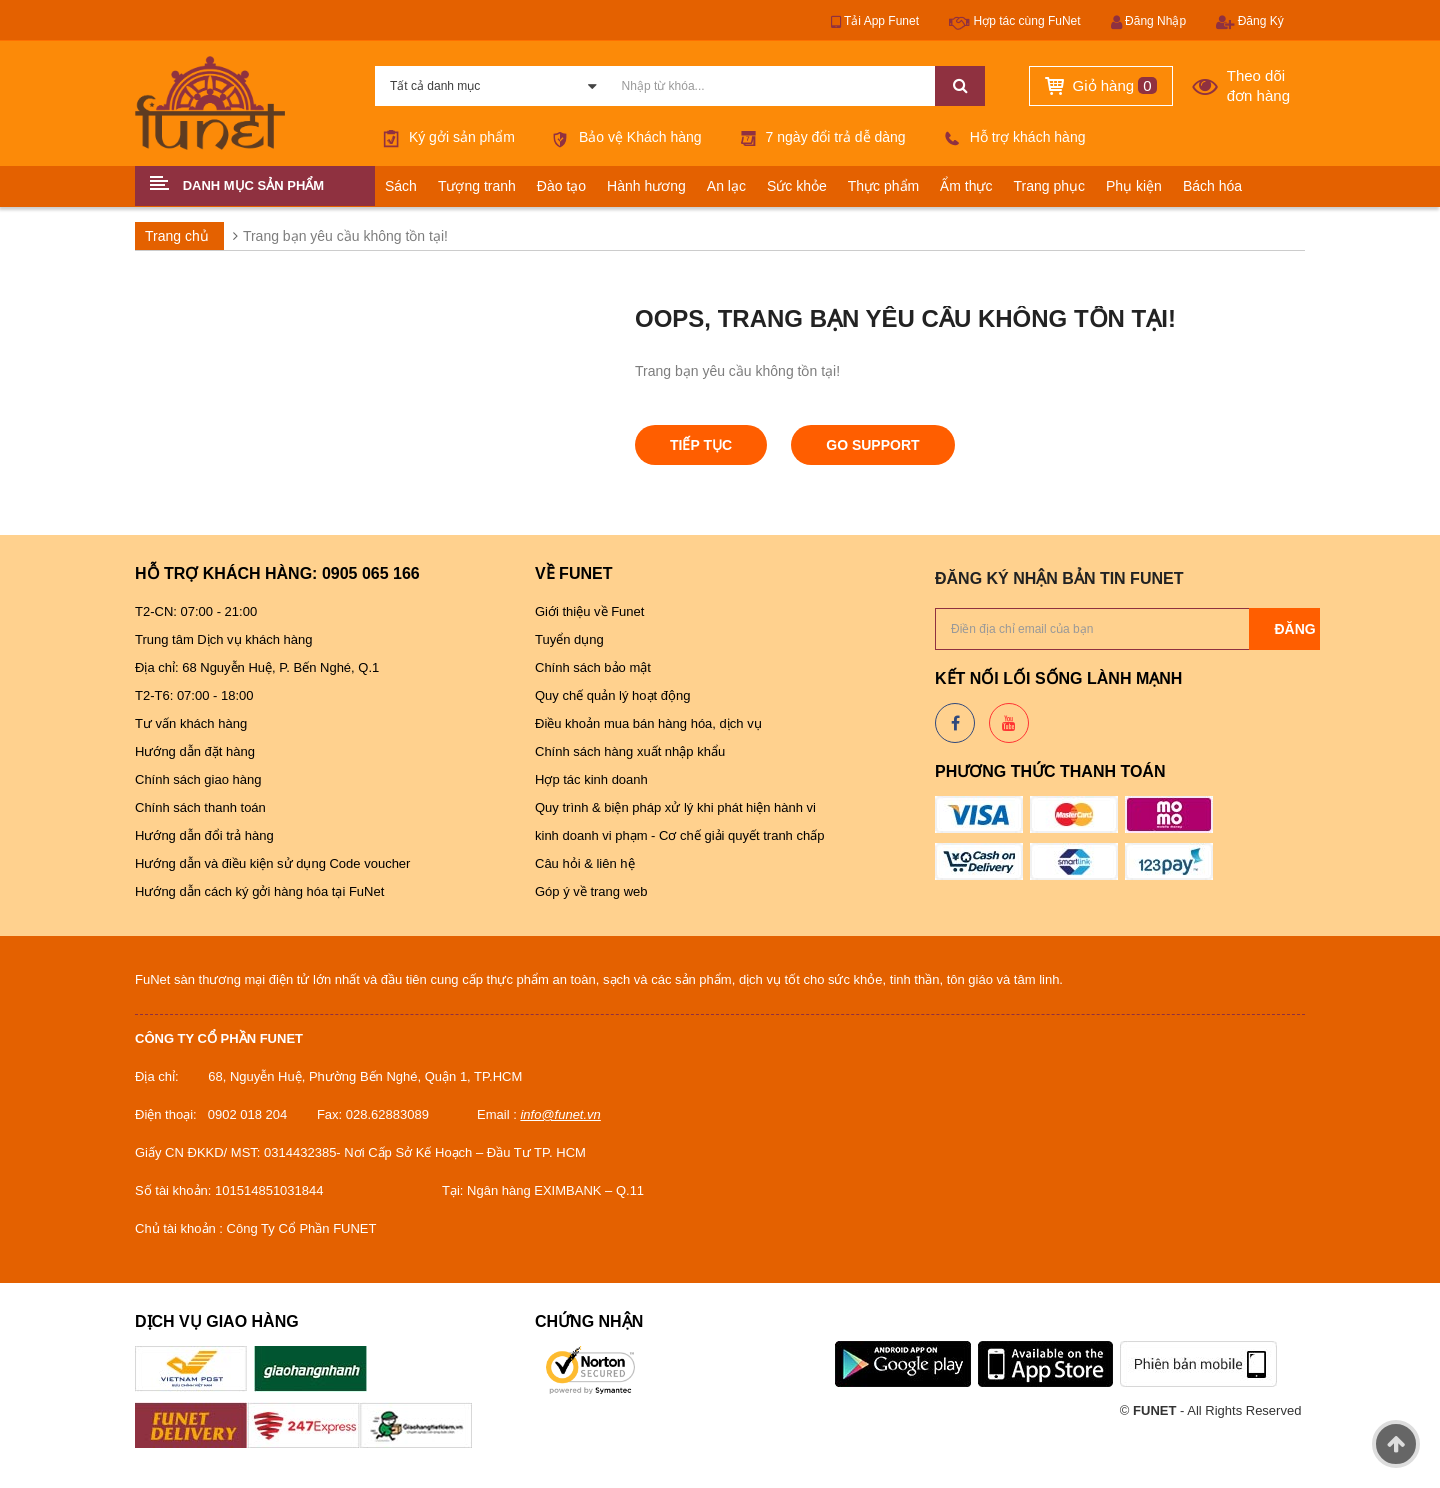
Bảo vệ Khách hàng (623, 137)
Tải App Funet (875, 22)
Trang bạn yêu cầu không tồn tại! (345, 236)
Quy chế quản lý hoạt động (612, 695)
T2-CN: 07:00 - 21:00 (196, 611)
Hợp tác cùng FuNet (1014, 22)
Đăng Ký (1249, 22)
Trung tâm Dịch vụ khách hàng (225, 639)
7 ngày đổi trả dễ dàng (819, 137)
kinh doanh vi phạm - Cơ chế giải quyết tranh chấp (679, 835)
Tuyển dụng (569, 639)
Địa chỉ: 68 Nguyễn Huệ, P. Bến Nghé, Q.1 (257, 667)
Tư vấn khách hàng (191, 723)
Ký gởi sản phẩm (445, 137)
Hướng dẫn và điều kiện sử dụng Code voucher (274, 863)
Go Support (872, 445)
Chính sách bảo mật (593, 667)
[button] (255, 186)
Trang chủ (177, 236)
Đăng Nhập (1148, 22)
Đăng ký (1306, 629)
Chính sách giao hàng (198, 779)
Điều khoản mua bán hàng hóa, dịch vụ (650, 723)
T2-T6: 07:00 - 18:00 (194, 695)
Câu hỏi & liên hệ (585, 863)
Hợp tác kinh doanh (591, 779)
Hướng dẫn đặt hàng (195, 751)
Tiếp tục (701, 445)
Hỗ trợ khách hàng (1011, 137)
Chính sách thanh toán (200, 807)
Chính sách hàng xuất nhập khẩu (630, 751)
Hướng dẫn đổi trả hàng (204, 835)
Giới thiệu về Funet (589, 611)
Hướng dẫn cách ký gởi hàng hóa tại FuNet (259, 891)
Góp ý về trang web (591, 891)
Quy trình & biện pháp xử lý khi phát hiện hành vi (677, 807)
